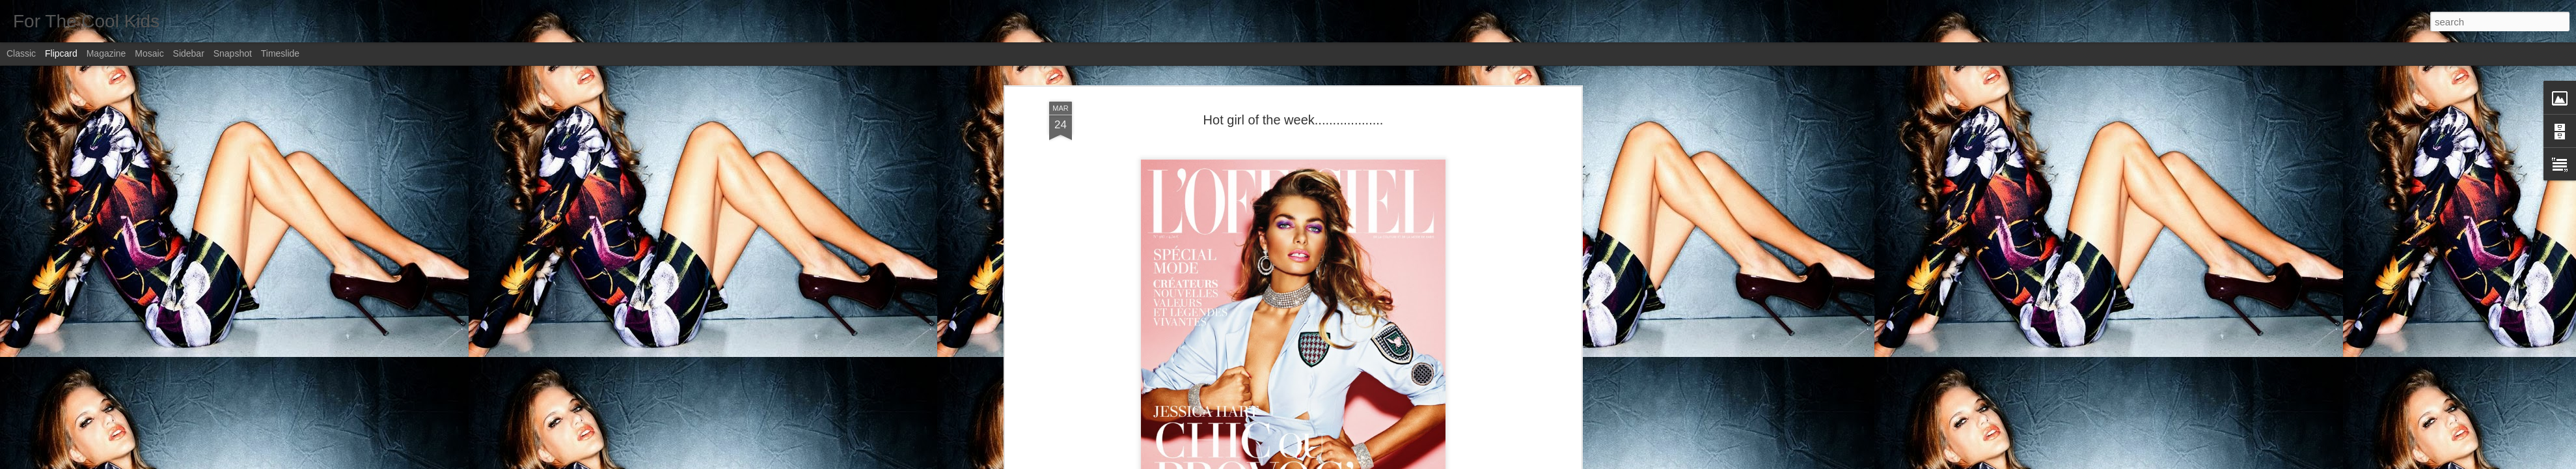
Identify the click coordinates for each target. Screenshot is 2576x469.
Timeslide (280, 53)
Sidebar (188, 53)
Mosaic (149, 53)
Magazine (106, 53)
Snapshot (232, 53)
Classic (21, 53)
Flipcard (61, 53)
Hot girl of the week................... (1293, 120)
